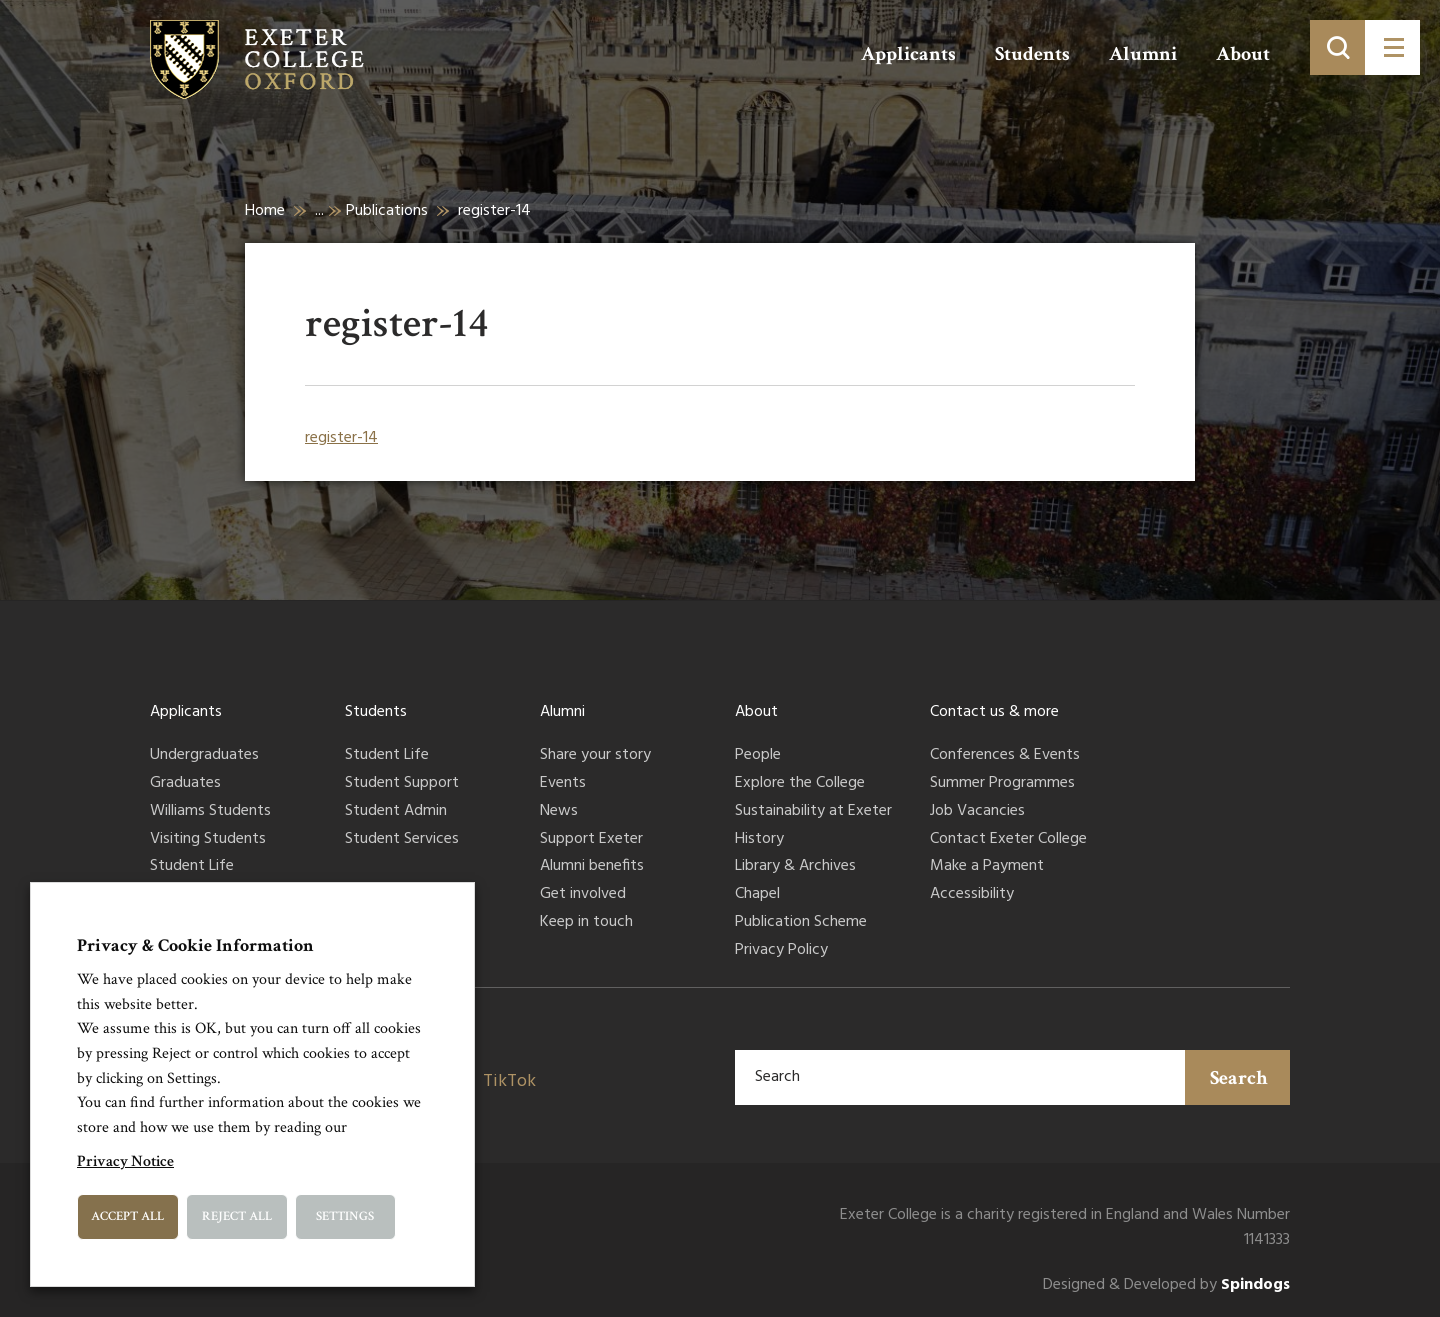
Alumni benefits (592, 867)
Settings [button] (345, 1216)
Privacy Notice (125, 1161)
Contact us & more (994, 712)
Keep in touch (586, 923)
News (559, 812)
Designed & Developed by (1166, 1285)
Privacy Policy (781, 951)
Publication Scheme (801, 923)
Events (563, 784)
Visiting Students (208, 840)
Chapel (757, 895)
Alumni (1143, 54)
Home (265, 211)
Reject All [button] (237, 1216)
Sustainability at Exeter (813, 812)
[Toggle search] (1337, 47)
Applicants (908, 54)
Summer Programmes (1002, 784)
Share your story (595, 756)
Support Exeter (591, 840)
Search (1239, 1078)
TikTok (509, 1081)
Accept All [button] (127, 1216)
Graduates (185, 784)
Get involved (583, 895)
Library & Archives (795, 867)
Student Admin (396, 812)
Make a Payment (987, 867)
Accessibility (972, 895)
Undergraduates (204, 756)
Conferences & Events (1005, 756)
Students (1032, 54)
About (1243, 54)
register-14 (341, 438)
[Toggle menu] (1392, 47)
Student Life (192, 867)
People (758, 756)
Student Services (402, 840)
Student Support (402, 784)
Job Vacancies (977, 812)
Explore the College (800, 784)
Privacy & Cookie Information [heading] (195, 945)
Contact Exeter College (1008, 840)
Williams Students (210, 812)
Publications (387, 211)
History (759, 840)
